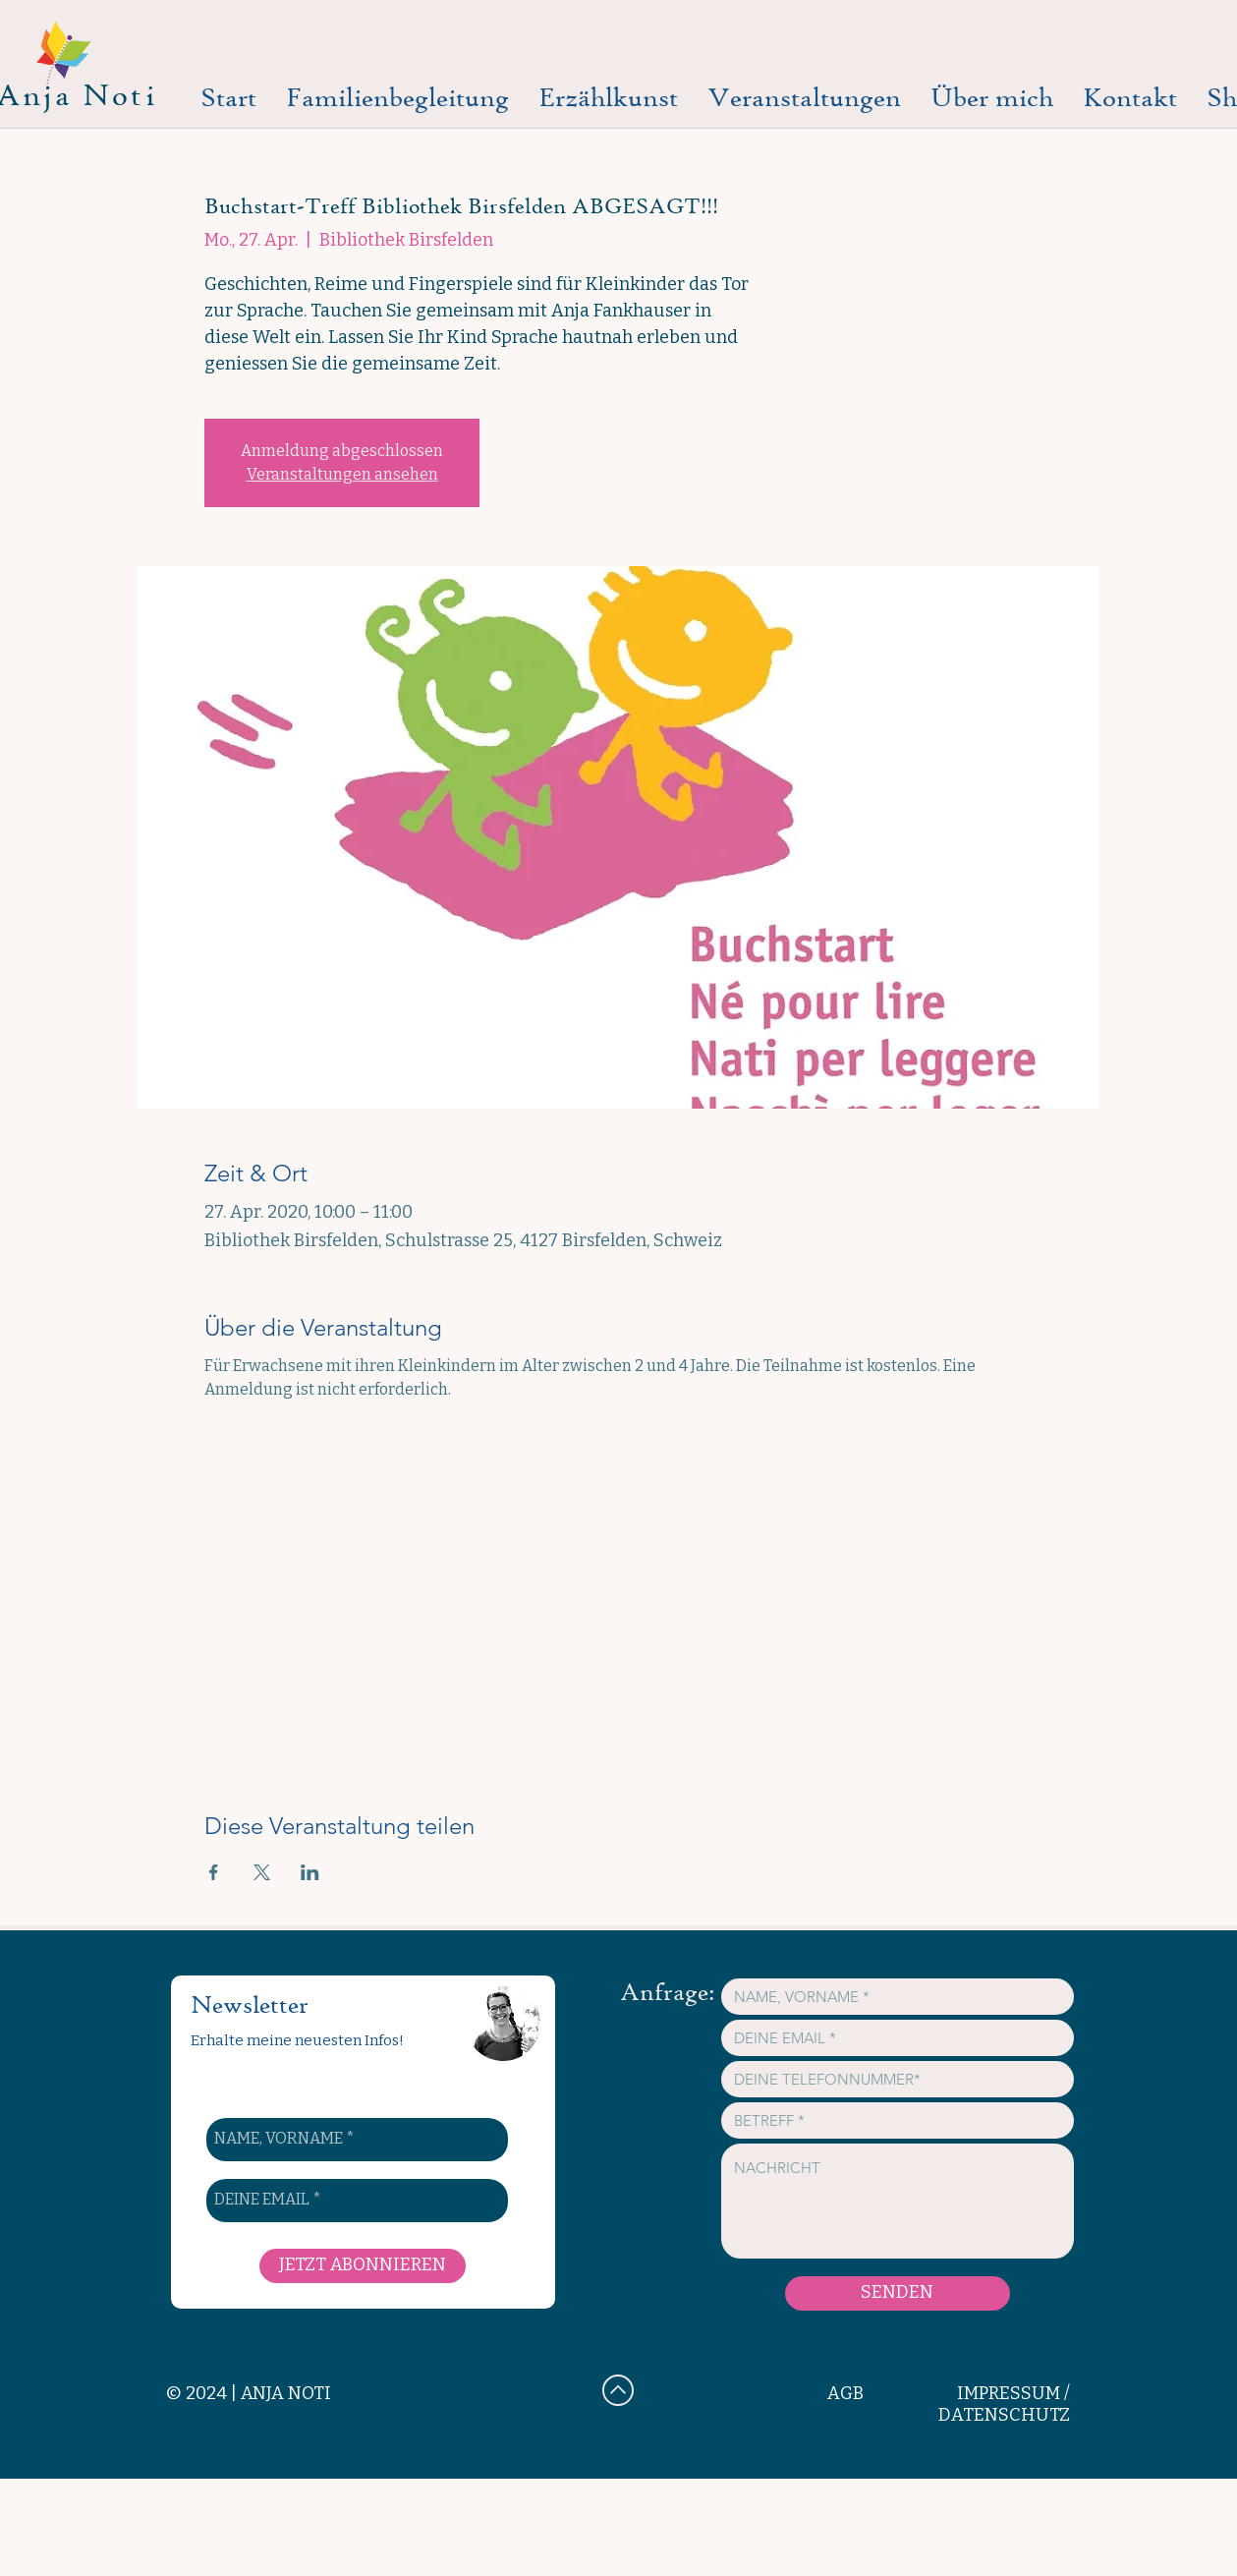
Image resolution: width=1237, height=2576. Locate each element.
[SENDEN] (897, 2293)
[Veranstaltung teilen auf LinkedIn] (310, 1872)
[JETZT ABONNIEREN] (362, 2266)
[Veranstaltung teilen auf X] (262, 1872)
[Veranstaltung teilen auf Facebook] (213, 1872)
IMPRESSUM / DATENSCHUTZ (1004, 2404)
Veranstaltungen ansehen (342, 474)
